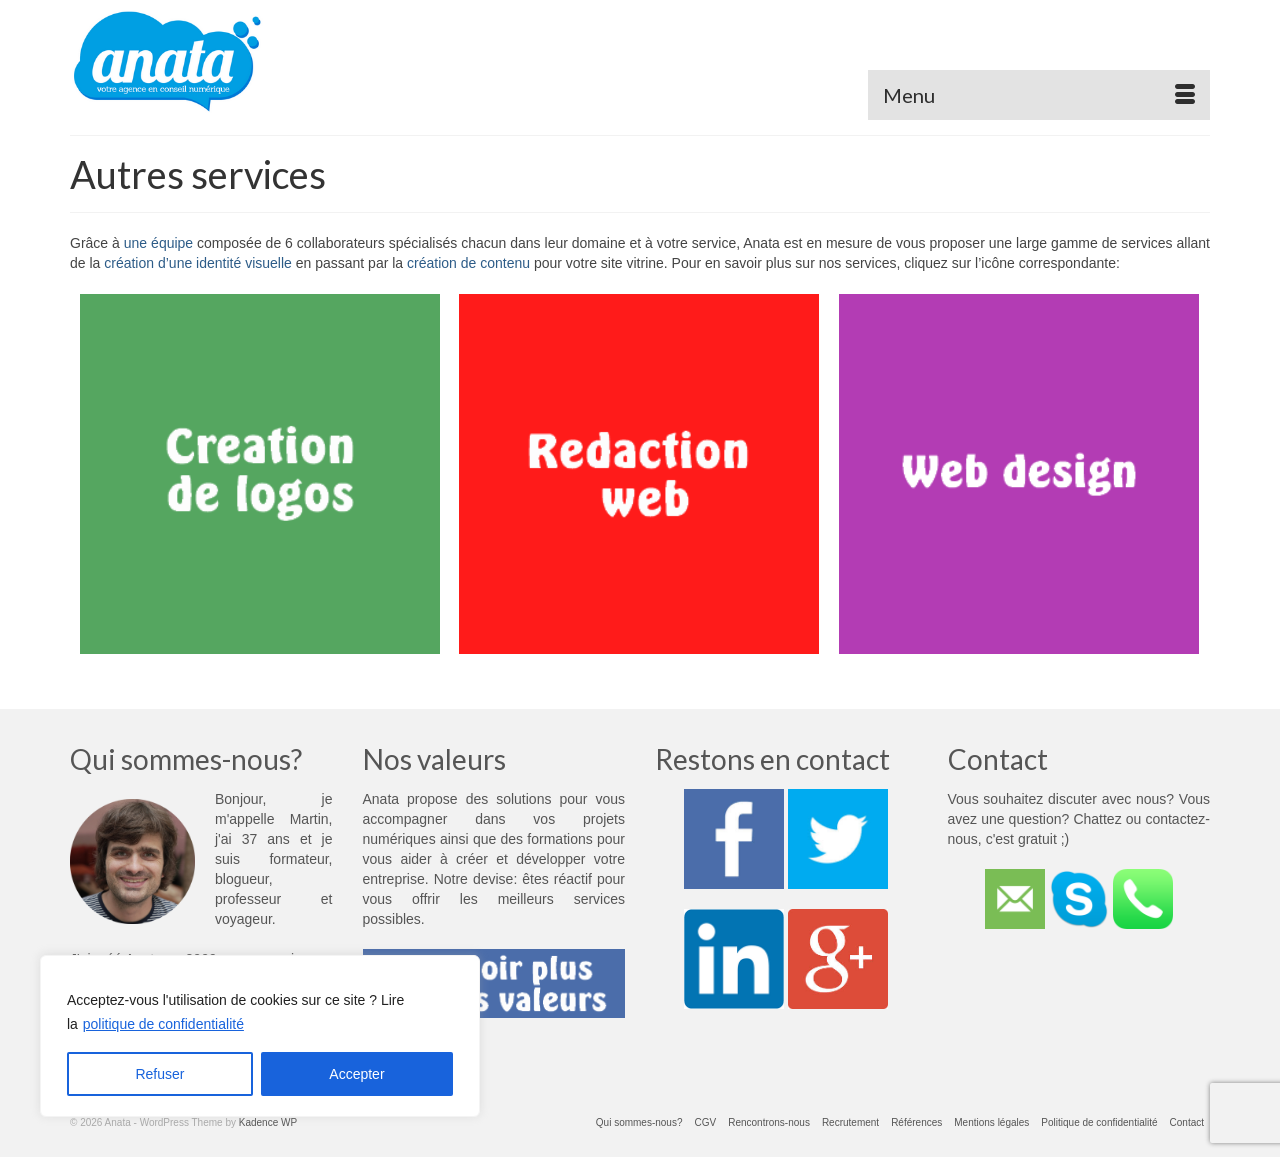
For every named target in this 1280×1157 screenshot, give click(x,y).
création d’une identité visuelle (198, 263)
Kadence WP (268, 1122)
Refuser (159, 1074)
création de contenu (468, 263)
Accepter (356, 1074)
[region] (260, 1036)
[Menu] (1039, 95)
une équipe (158, 243)
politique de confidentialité (163, 1024)
